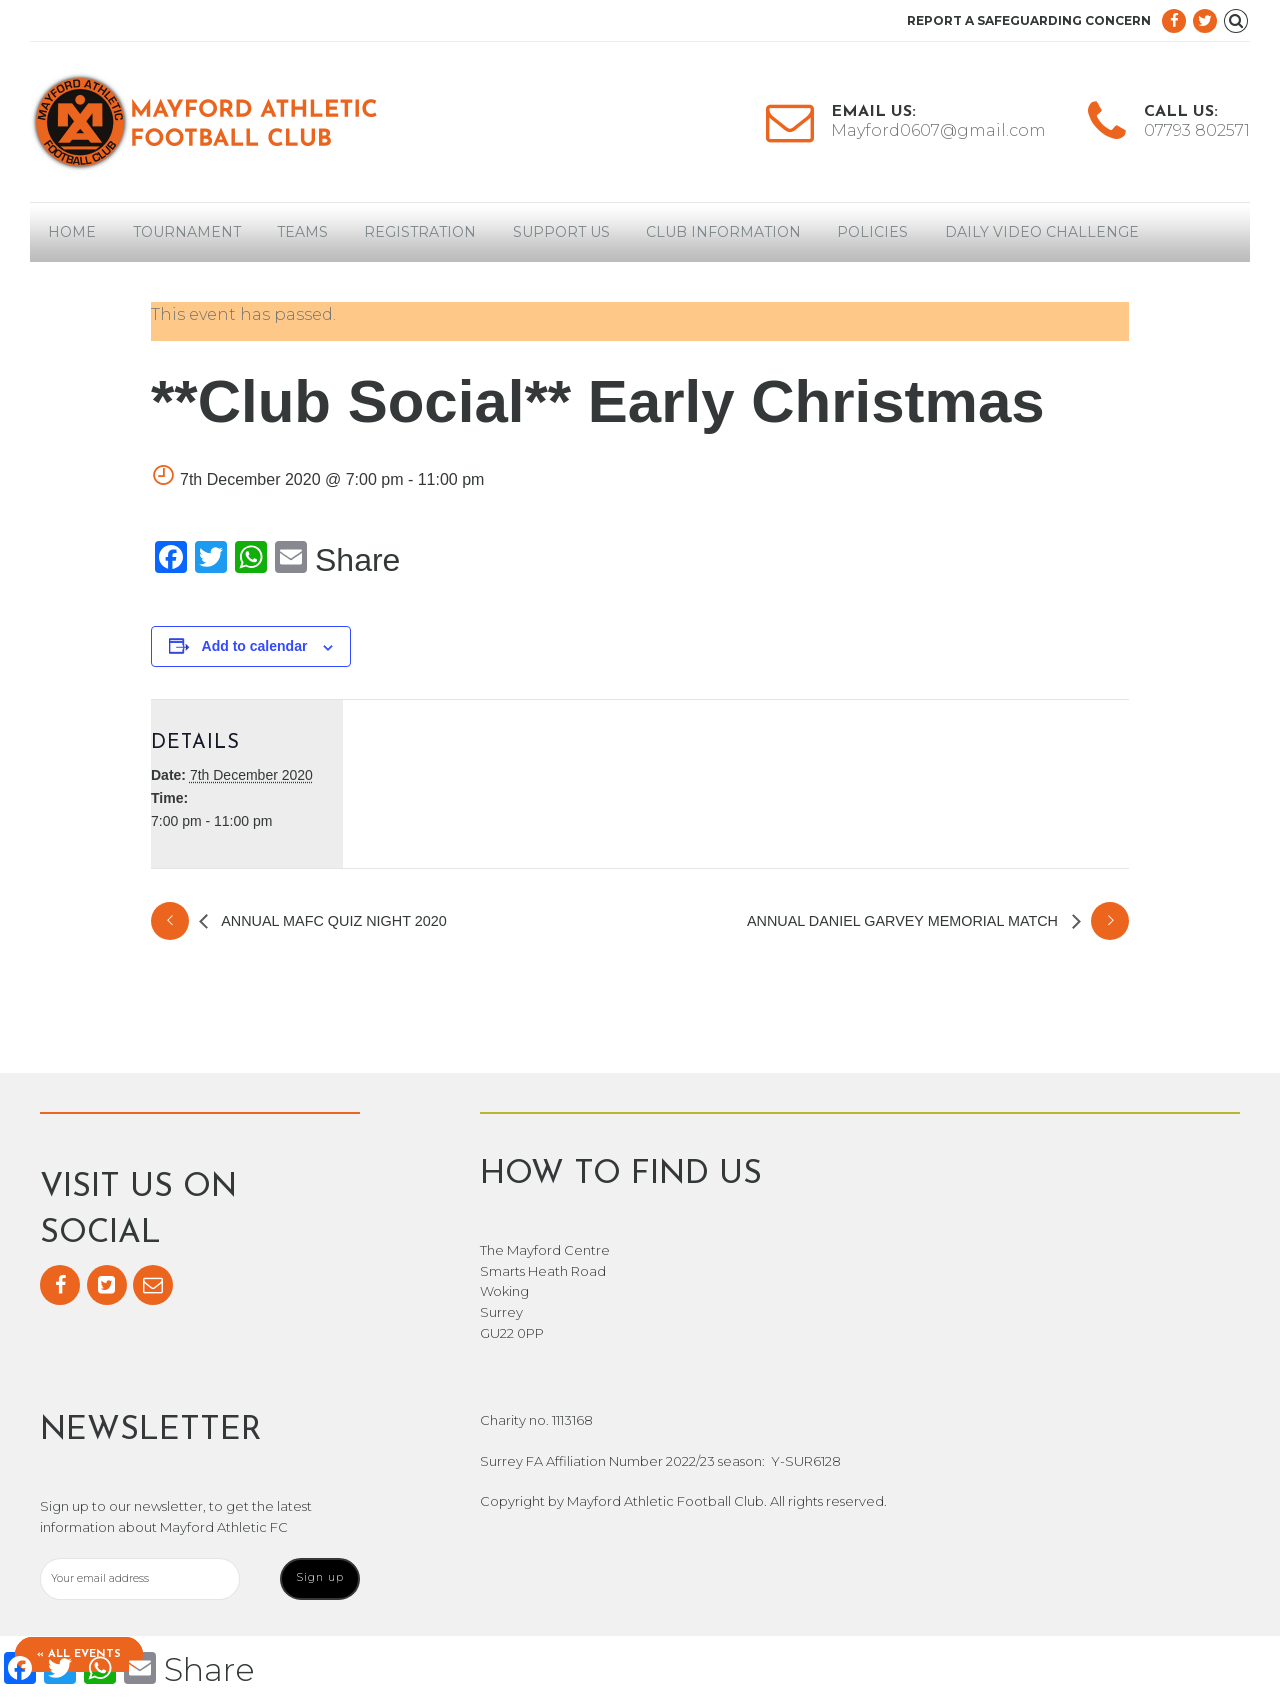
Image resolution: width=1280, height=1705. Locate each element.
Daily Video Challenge (1042, 232)
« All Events (83, 1653)
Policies (872, 232)
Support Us (561, 232)
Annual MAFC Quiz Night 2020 (332, 921)
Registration (420, 232)
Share (357, 560)
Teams (302, 232)
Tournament (187, 232)
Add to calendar (255, 646)
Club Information (723, 232)
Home (72, 232)
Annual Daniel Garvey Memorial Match (904, 921)
